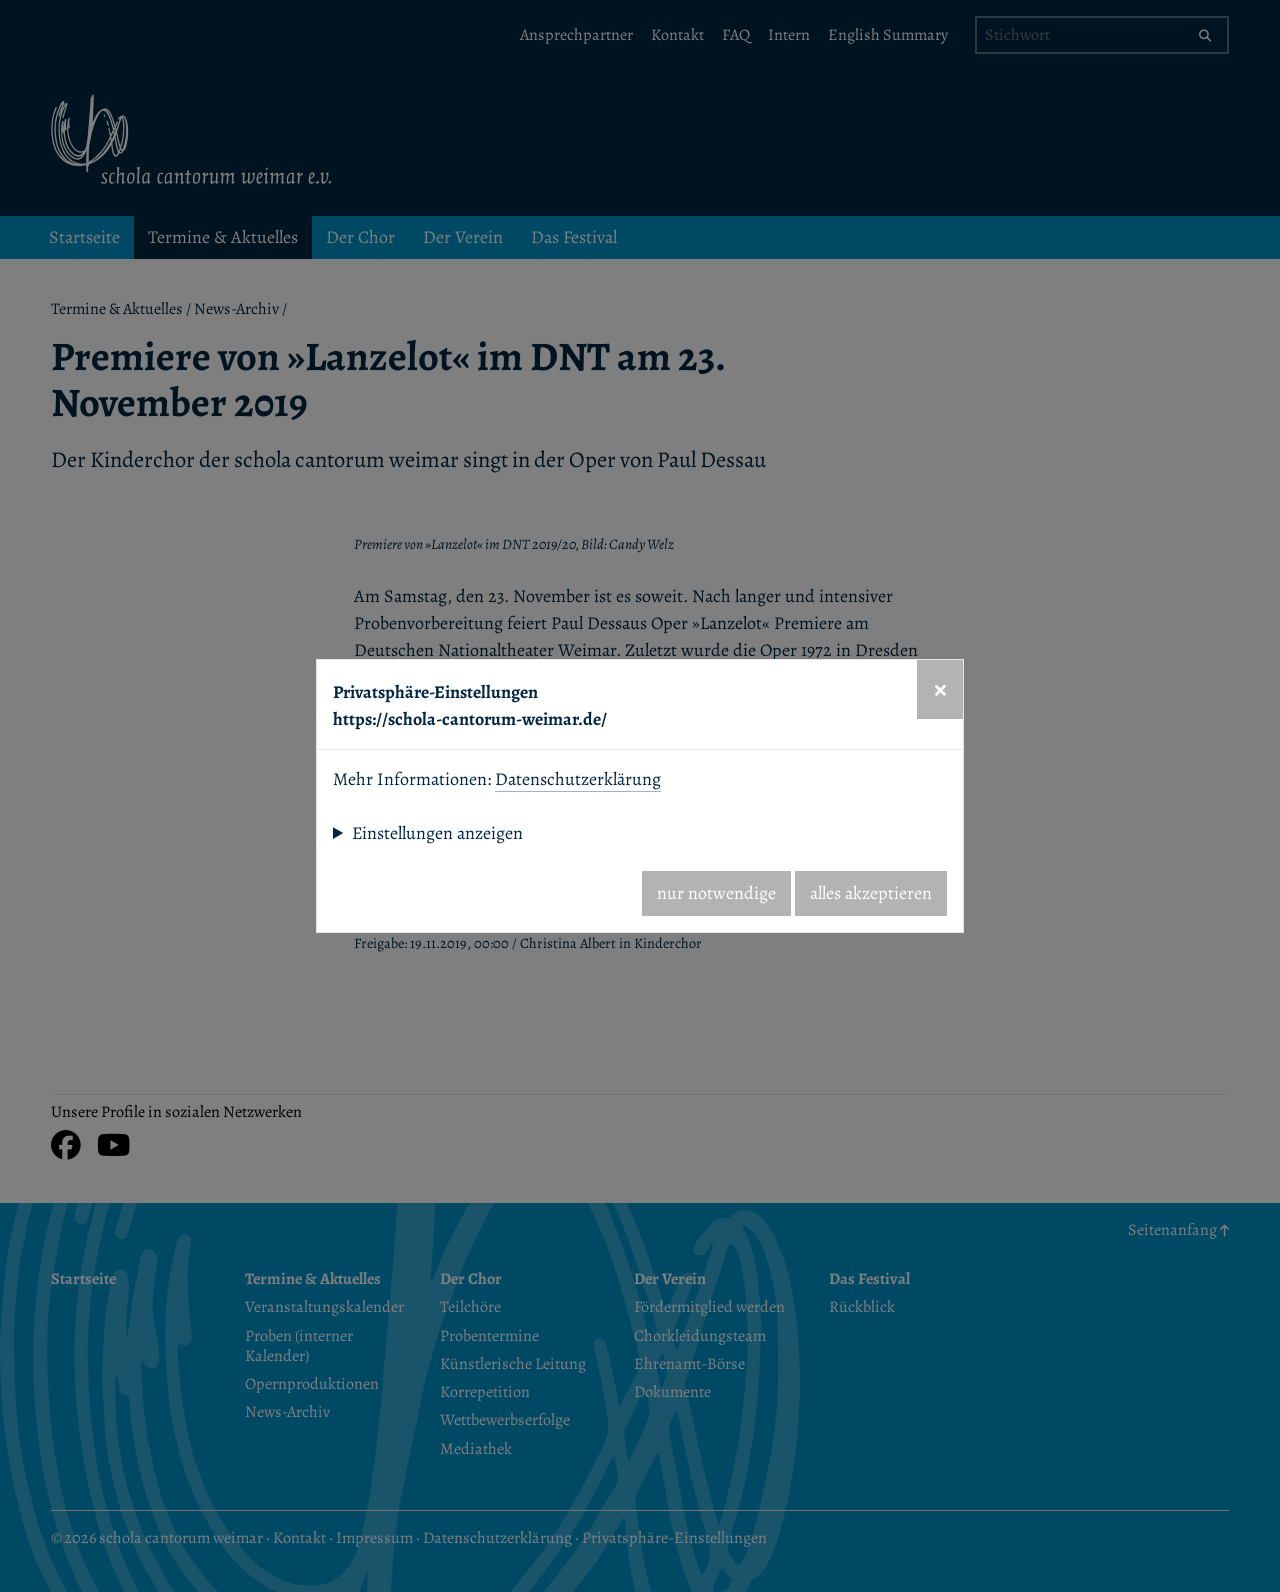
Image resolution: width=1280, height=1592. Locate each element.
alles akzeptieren (871, 893)
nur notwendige (716, 893)
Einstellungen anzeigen (437, 833)
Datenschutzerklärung (578, 779)
